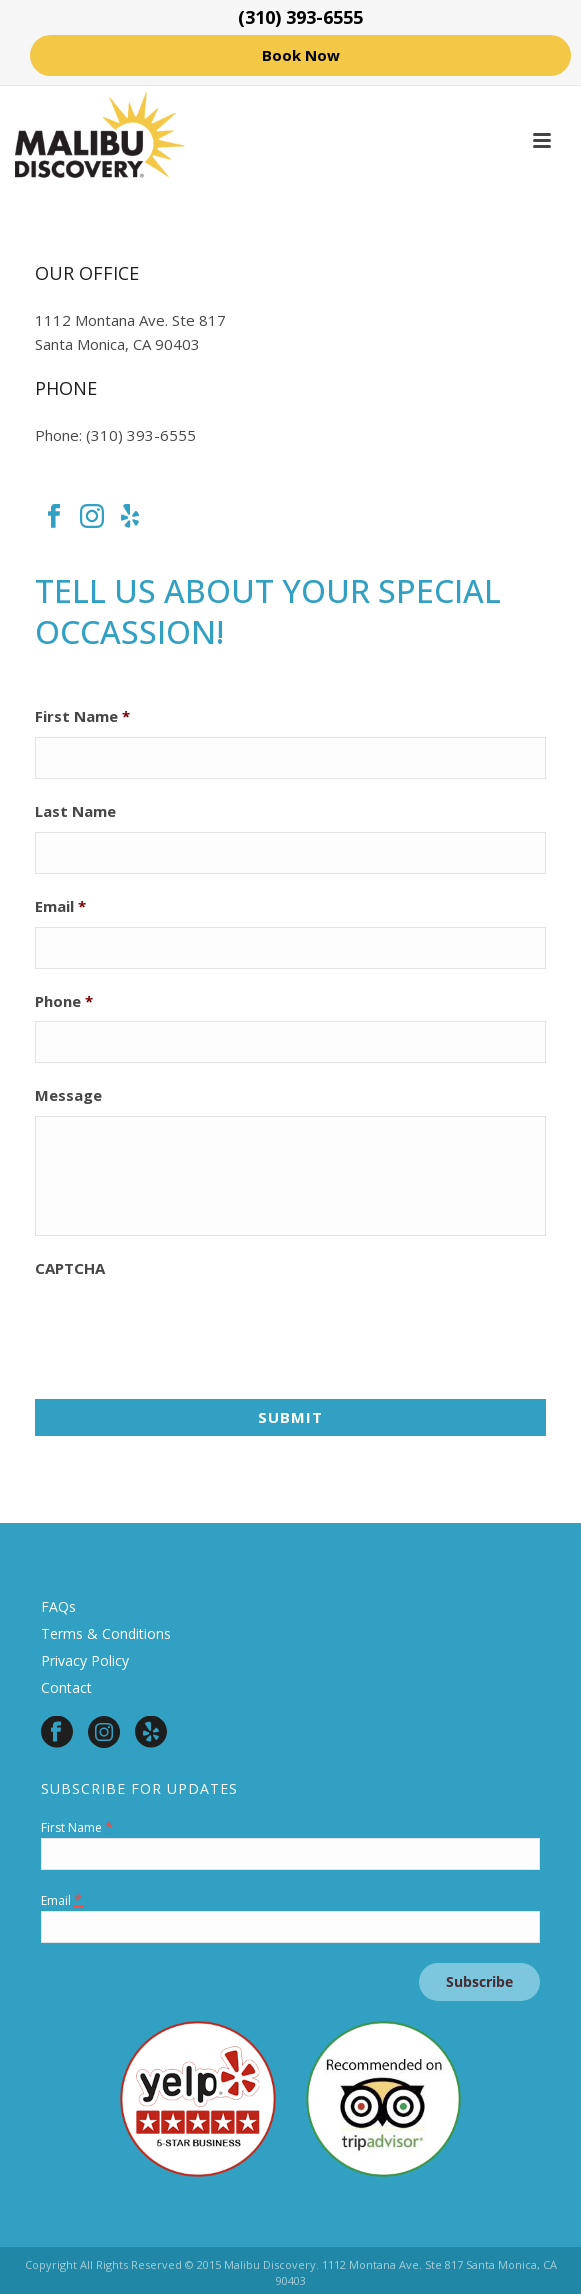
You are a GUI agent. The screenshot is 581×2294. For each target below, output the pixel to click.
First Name (82, 716)
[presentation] (187, 1328)
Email (60, 906)
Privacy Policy (85, 1660)
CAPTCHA (70, 1268)
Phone (64, 1001)
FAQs (58, 1606)
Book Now (301, 55)
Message (68, 1095)
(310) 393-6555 (300, 17)
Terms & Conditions (106, 1633)
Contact (66, 1687)
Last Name (75, 811)
